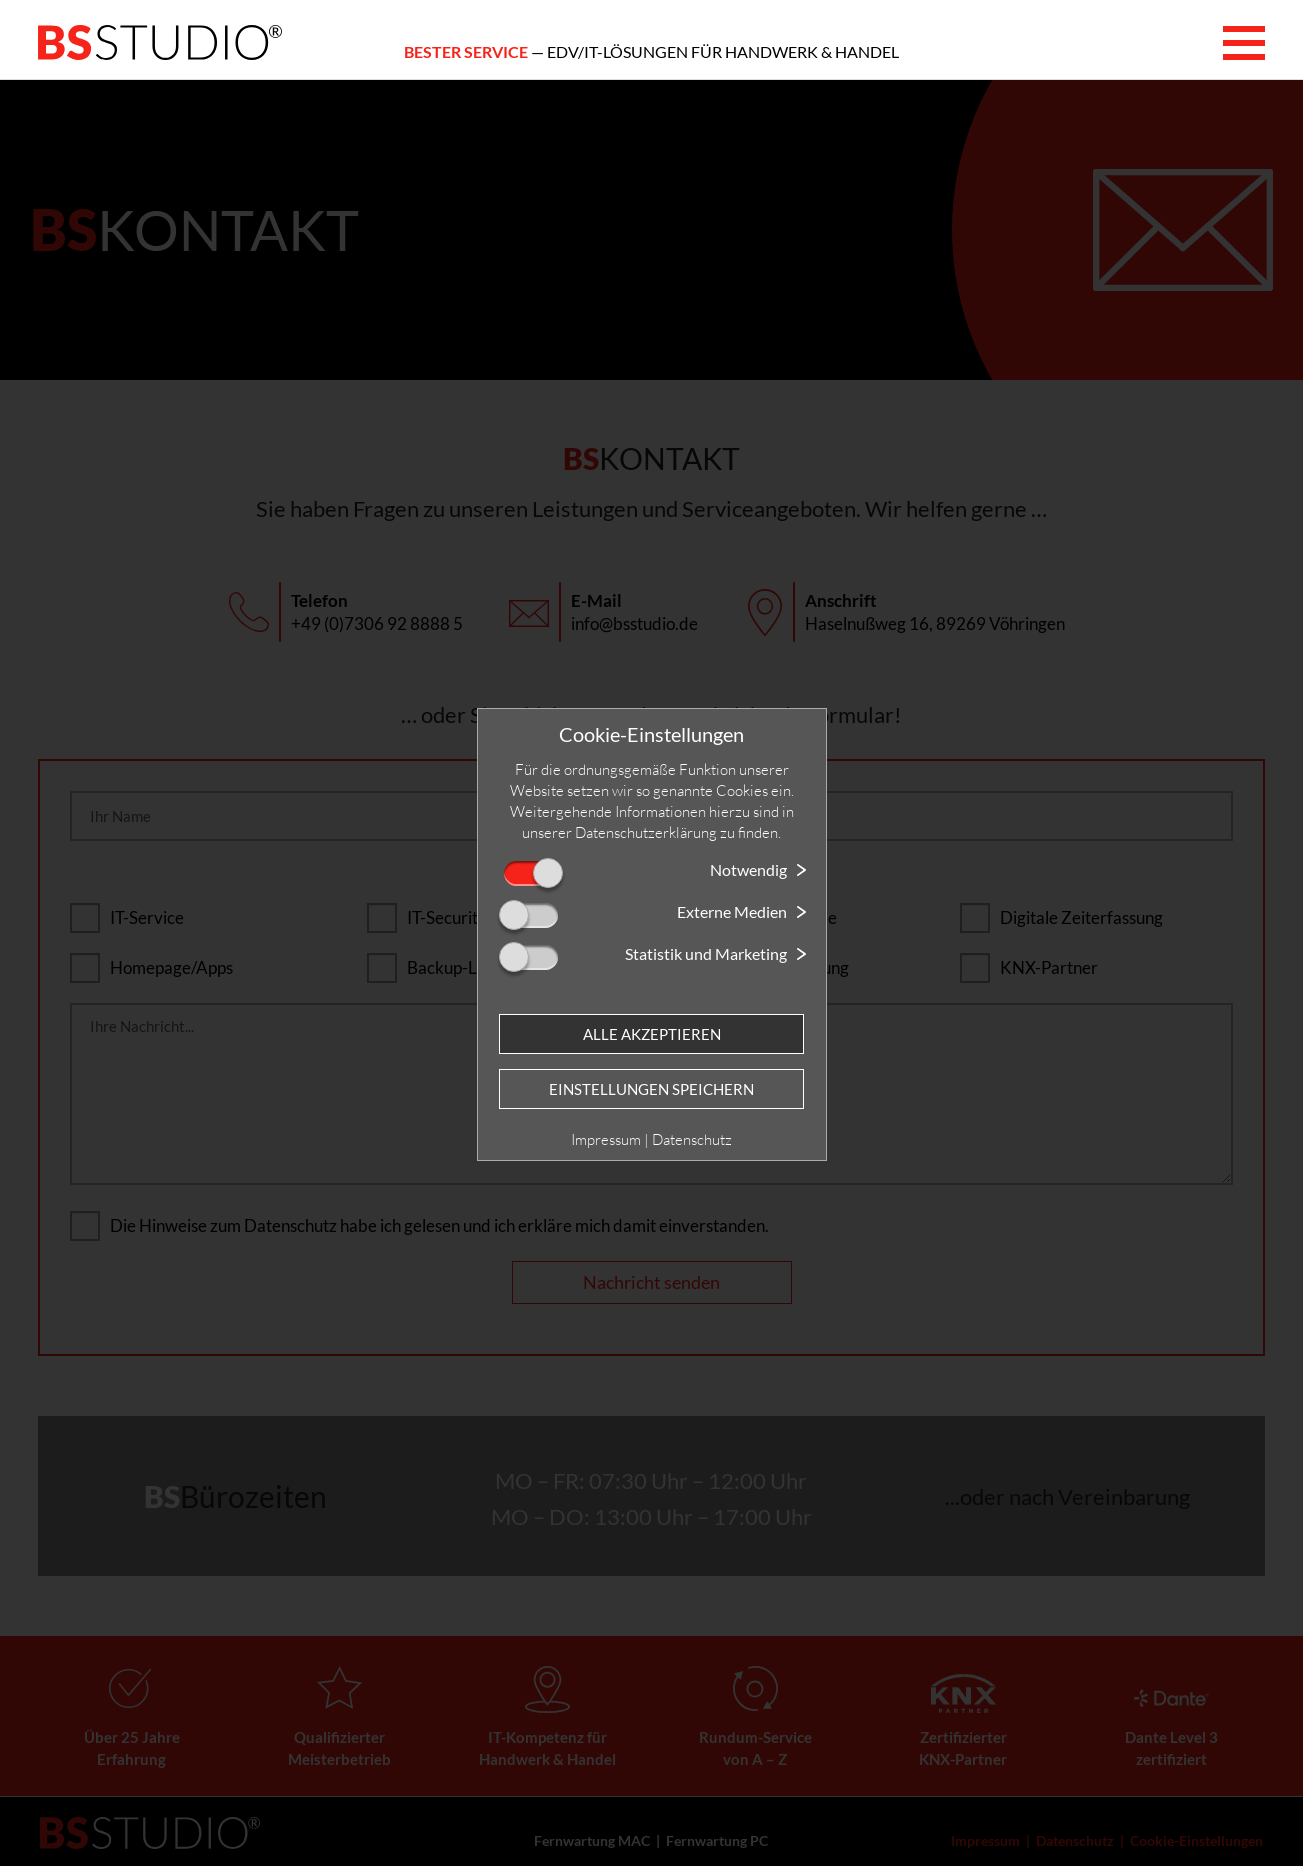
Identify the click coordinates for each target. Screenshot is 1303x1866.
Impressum (606, 1139)
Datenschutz (692, 1139)
